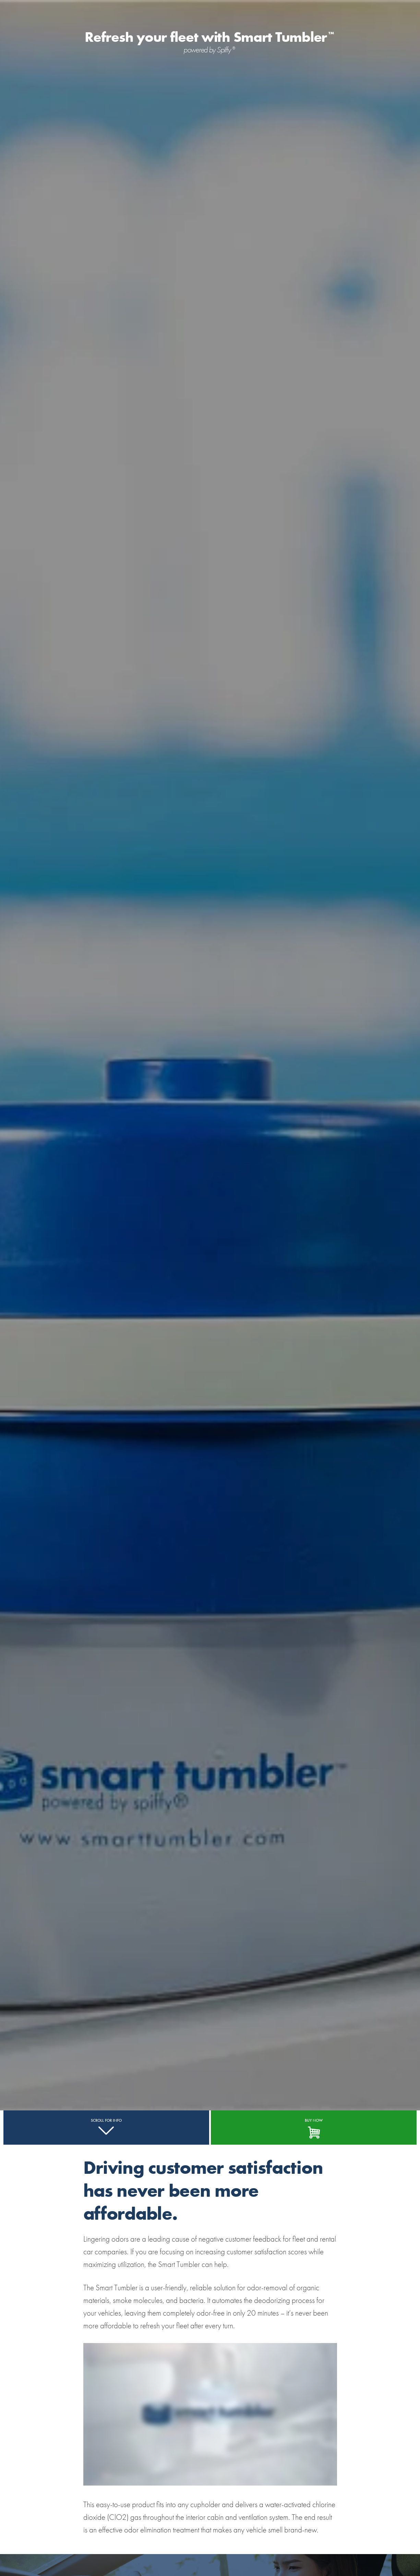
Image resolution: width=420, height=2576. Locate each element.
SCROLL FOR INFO (106, 2120)
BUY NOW (314, 2120)
